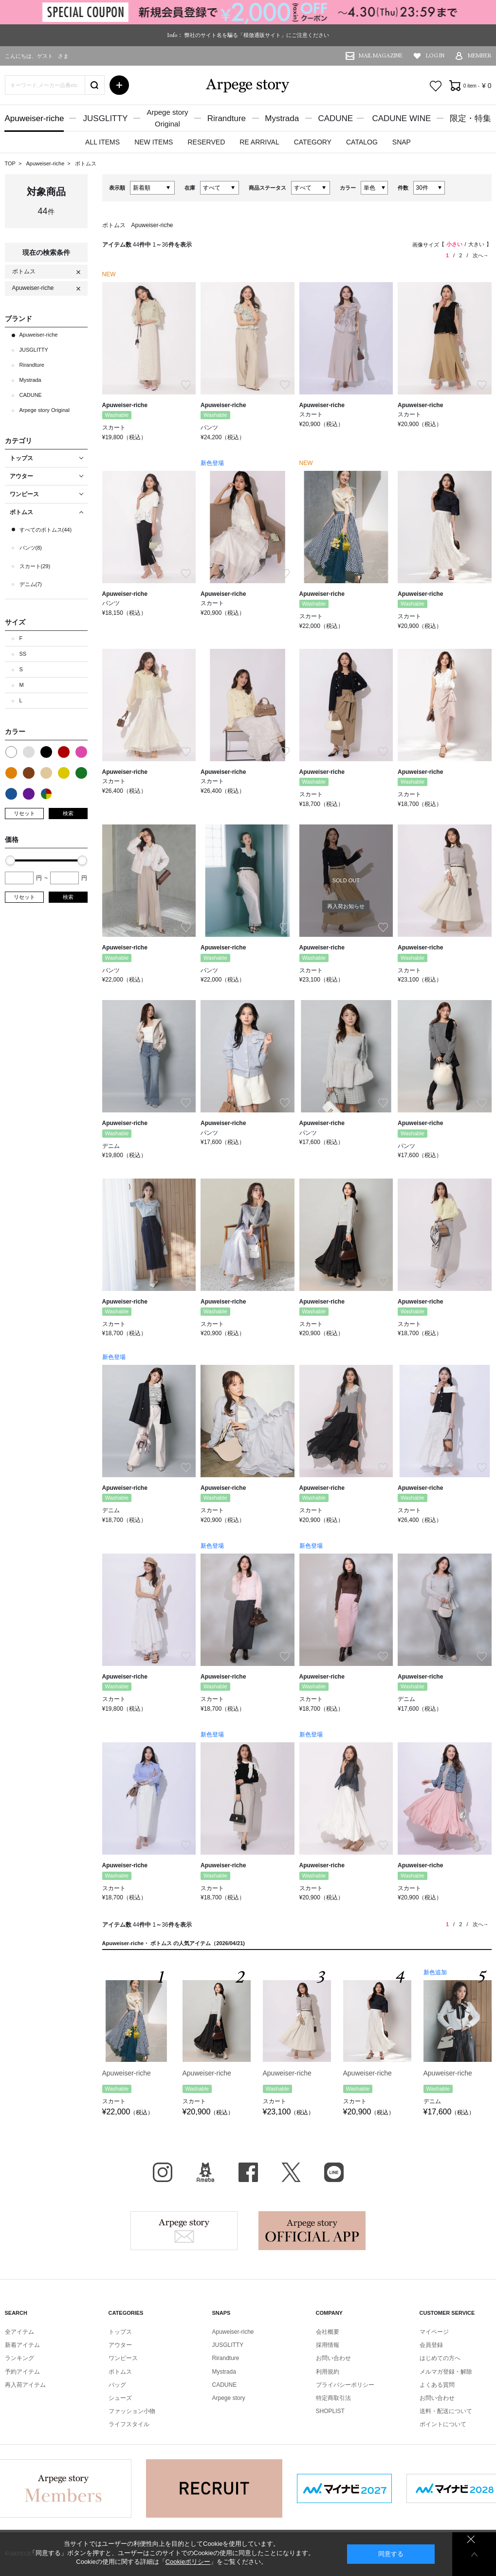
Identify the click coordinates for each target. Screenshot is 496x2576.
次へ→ (481, 255)
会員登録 (431, 2345)
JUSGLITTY (105, 118)
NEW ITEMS (153, 142)
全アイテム (19, 2331)
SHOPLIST (330, 2411)
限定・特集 (470, 118)
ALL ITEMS (102, 142)
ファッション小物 (132, 2411)
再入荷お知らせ (346, 906)
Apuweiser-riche (34, 118)
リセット (24, 813)
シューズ (120, 2398)
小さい (454, 244)
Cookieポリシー (187, 2561)
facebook (248, 2172)
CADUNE (335, 118)
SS (23, 654)
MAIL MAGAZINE (381, 55)
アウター (120, 2345)
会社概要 (327, 2331)
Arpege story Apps (312, 2230)
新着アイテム (22, 2345)
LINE (334, 2172)
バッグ (117, 2384)
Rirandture (226, 118)
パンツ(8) (30, 548)
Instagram (162, 2172)
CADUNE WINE (401, 118)
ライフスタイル (129, 2424)
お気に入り (435, 86)
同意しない (471, 2539)
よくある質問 (437, 2384)
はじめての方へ (440, 2358)
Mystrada (282, 118)
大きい (476, 244)
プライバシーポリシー (345, 2384)
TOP (10, 163)
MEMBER (480, 55)
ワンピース (123, 2358)
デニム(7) (30, 584)
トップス (120, 2331)
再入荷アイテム (25, 2384)
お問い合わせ (333, 2358)
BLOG (205, 2172)
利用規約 (327, 2371)
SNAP (401, 142)
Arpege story (184, 2230)
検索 (68, 813)
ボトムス (85, 163)
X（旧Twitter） (291, 2172)
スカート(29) (35, 566)
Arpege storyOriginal (167, 118)
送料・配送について (446, 2411)
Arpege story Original (44, 410)
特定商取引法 (333, 2398)
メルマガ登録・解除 (446, 2371)
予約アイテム (22, 2371)
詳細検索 (119, 85)
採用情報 (327, 2345)
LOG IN (435, 55)
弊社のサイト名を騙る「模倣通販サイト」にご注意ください (256, 35)
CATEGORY (312, 142)
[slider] (10, 860)
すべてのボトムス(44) (45, 530)
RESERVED (206, 142)
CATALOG (362, 142)
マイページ (434, 2331)
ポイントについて (443, 2424)
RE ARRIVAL (259, 142)
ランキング (19, 2358)
